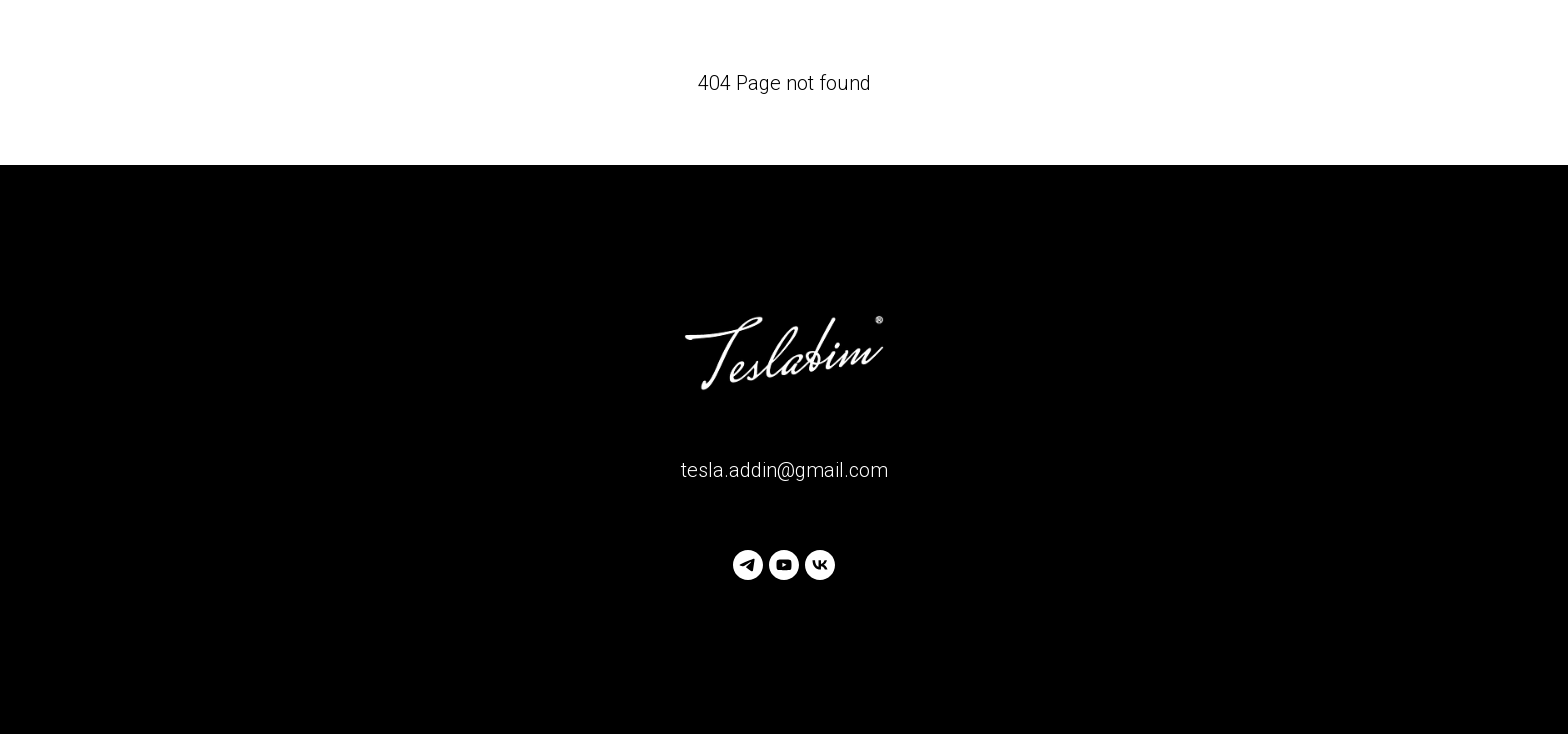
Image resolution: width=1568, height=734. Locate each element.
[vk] (820, 565)
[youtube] (784, 565)
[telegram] (748, 565)
